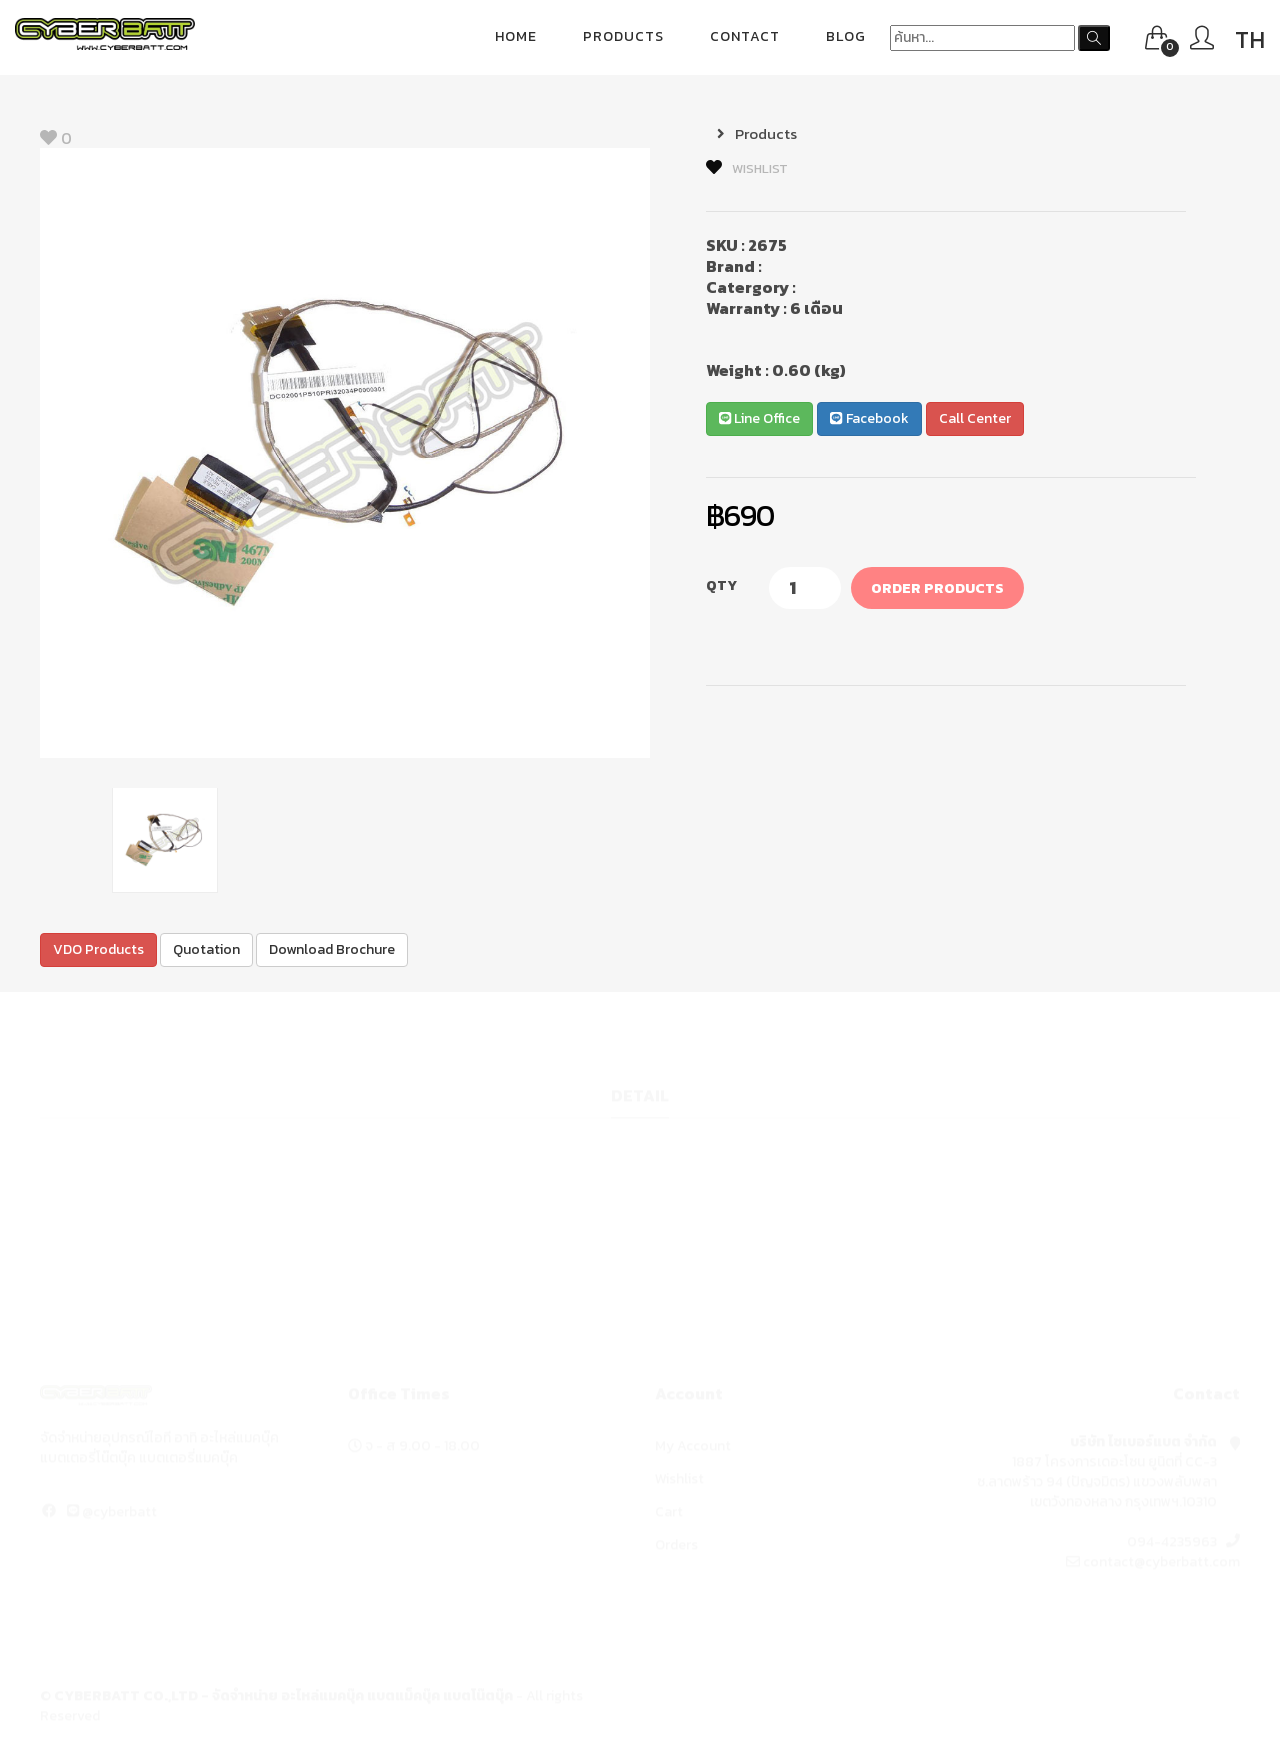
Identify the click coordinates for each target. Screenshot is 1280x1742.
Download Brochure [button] (332, 949)
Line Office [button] (759, 418)
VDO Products (98, 949)
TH (1250, 39)
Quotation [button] (206, 949)
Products (623, 36)
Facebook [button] (869, 418)
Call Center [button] (975, 418)
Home (516, 36)
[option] (345, 453)
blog (846, 36)
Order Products (937, 588)
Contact (745, 36)
